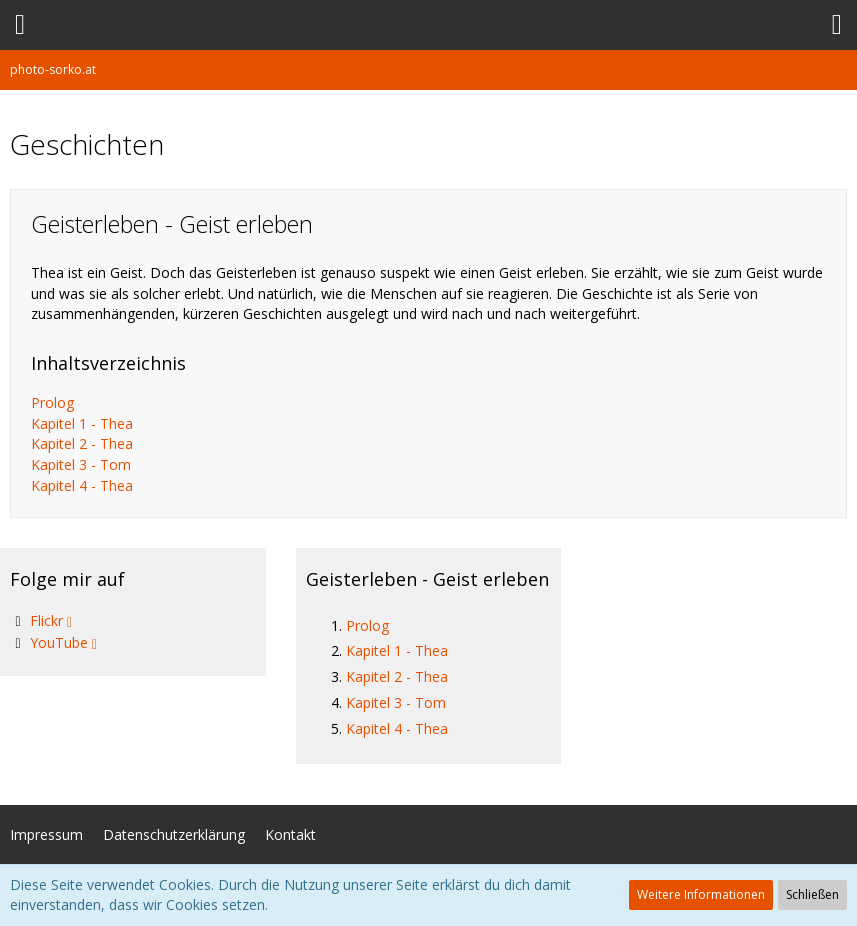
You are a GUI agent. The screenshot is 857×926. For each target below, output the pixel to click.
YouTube (59, 642)
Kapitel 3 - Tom (81, 464)
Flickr (46, 620)
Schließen (812, 894)
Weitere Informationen (701, 894)
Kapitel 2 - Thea (82, 443)
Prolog (52, 402)
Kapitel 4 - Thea (82, 485)
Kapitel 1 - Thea (82, 423)
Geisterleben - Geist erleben (427, 579)
